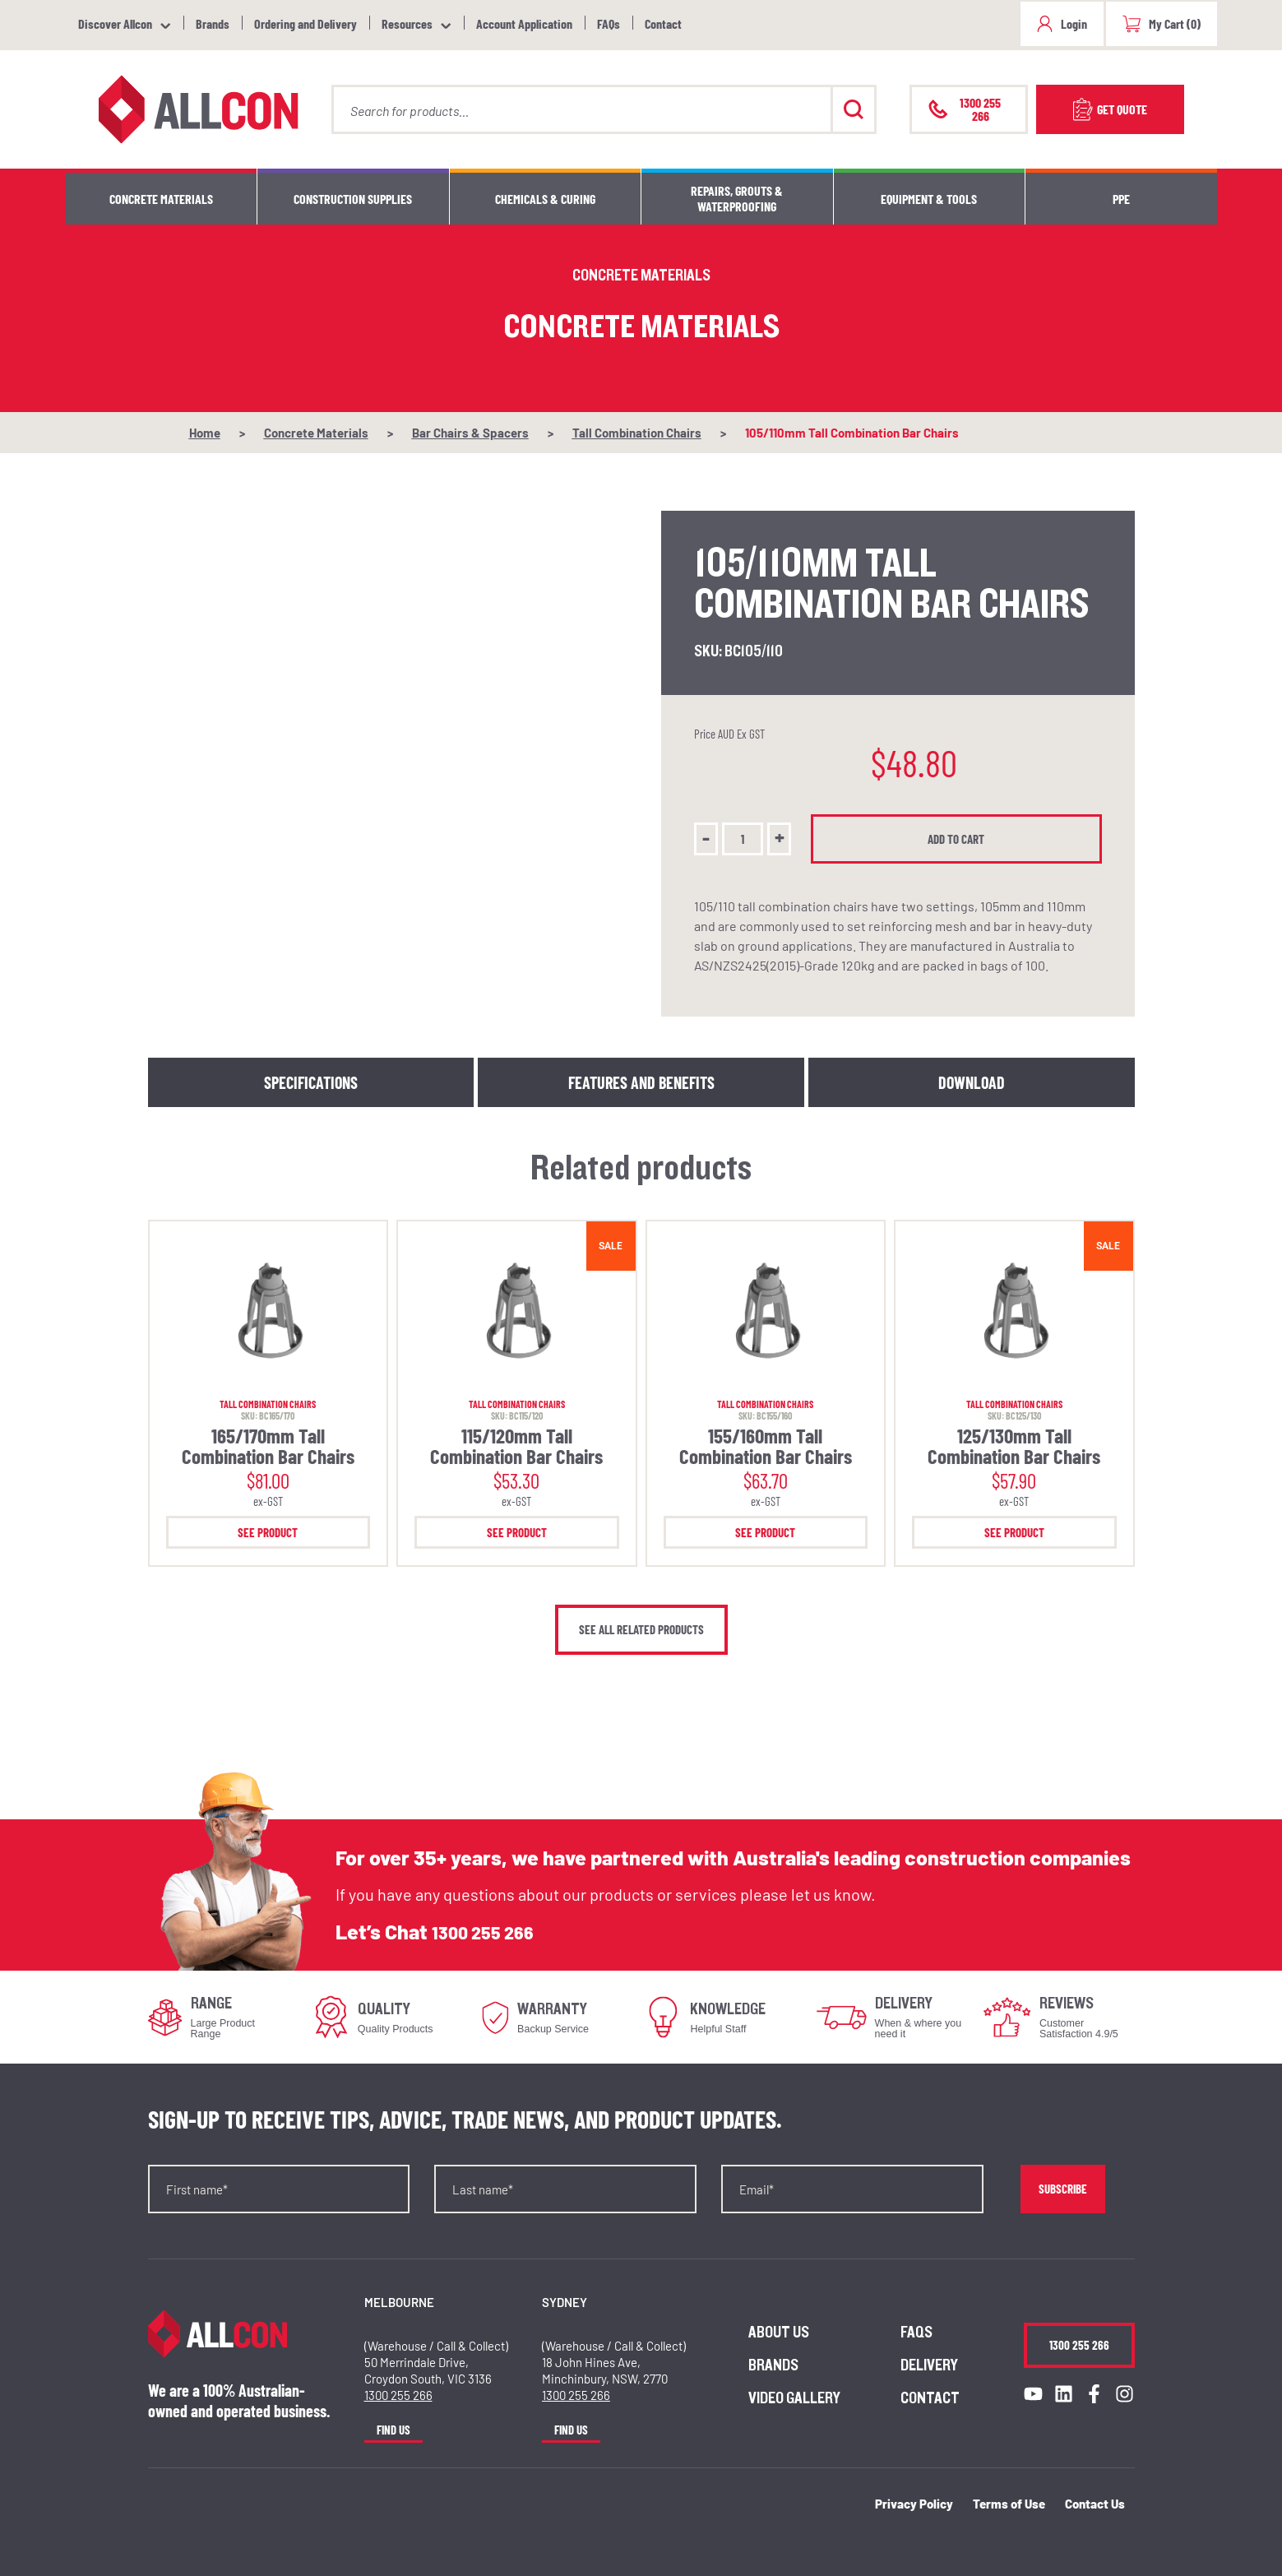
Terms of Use (1009, 2503)
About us (778, 2332)
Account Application (524, 23)
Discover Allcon (115, 23)
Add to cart (961, 839)
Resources (407, 23)
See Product (268, 1532)
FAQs (608, 23)
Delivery (929, 2365)
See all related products (641, 1629)
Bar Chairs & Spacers (470, 432)
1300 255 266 (491, 1932)
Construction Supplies (353, 198)
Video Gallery (794, 2398)
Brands (212, 23)
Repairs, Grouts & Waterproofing (737, 198)
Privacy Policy (914, 2503)
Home (204, 432)
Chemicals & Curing (545, 198)
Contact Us (1095, 2503)
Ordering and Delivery (305, 23)
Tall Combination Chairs (636, 432)
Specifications (311, 1082)
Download (971, 1082)
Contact (663, 23)
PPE (1121, 198)
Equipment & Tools (929, 198)
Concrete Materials (161, 198)
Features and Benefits (641, 1082)
